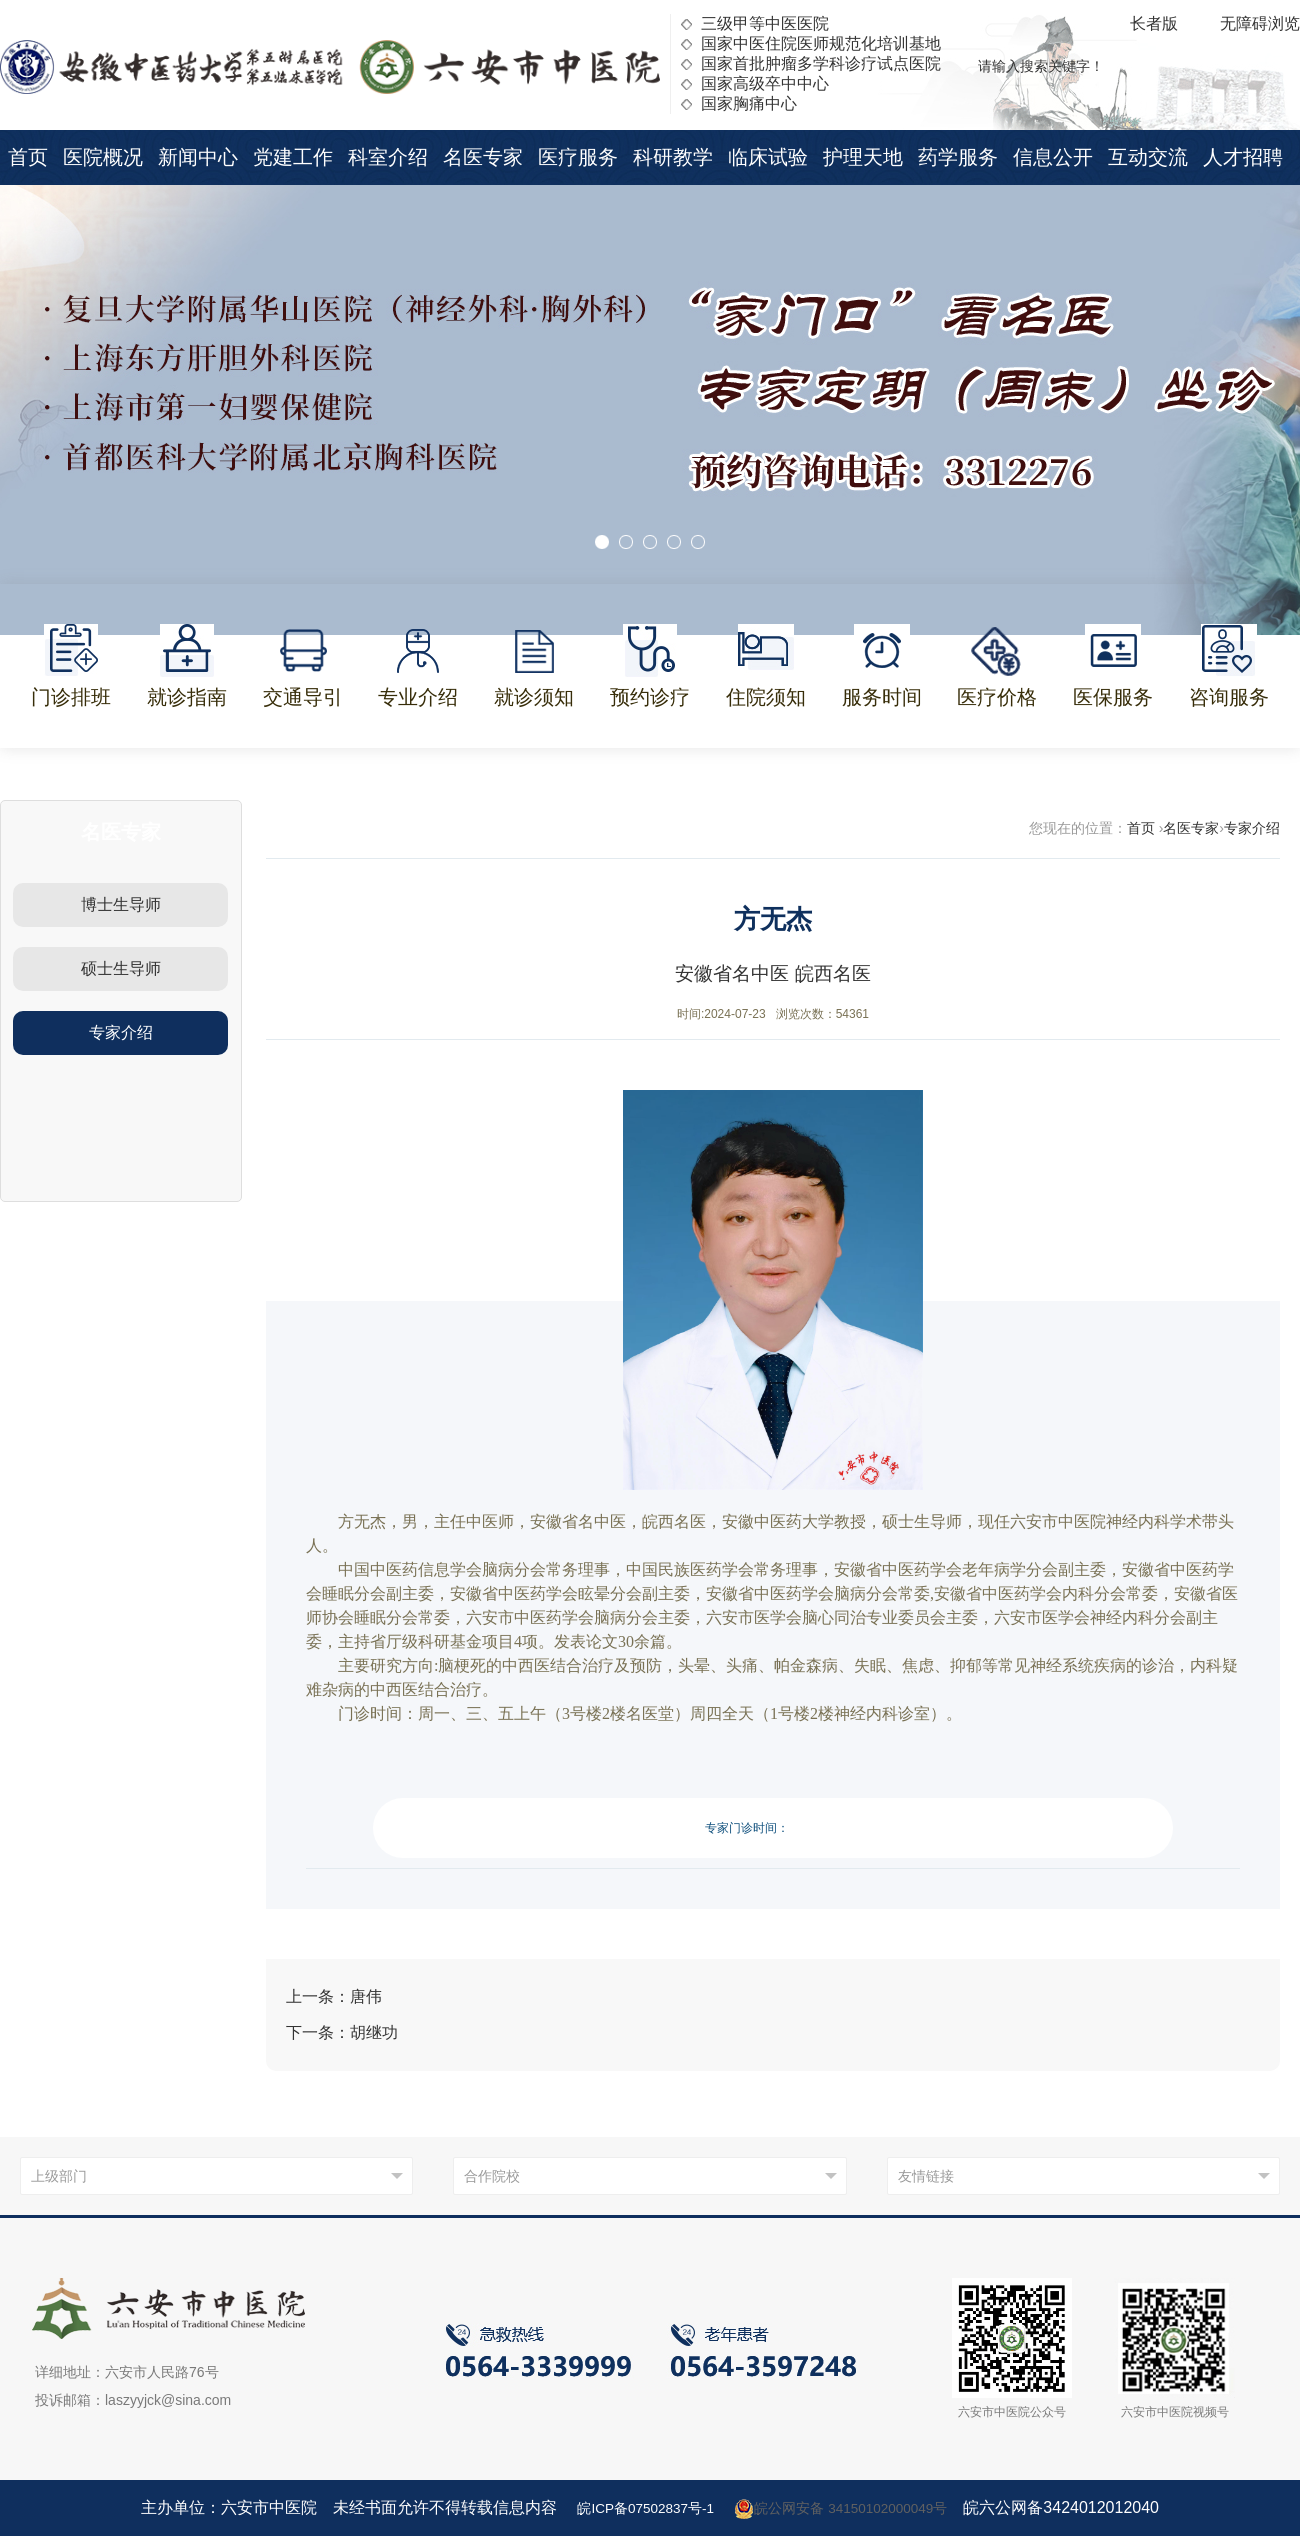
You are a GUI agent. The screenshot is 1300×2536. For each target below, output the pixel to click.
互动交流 (1148, 157)
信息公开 (1053, 157)
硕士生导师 (121, 968)
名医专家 (483, 157)
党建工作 (293, 157)
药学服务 (958, 157)
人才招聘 (1243, 157)
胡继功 (374, 2032)
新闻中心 (198, 157)
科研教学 (673, 157)
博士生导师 (121, 904)
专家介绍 (121, 1032)
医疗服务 (578, 157)
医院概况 (103, 157)
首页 (28, 157)
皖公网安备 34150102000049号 (852, 2508)
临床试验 (768, 157)
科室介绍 (388, 157)
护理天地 (863, 157)
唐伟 (366, 1996)
